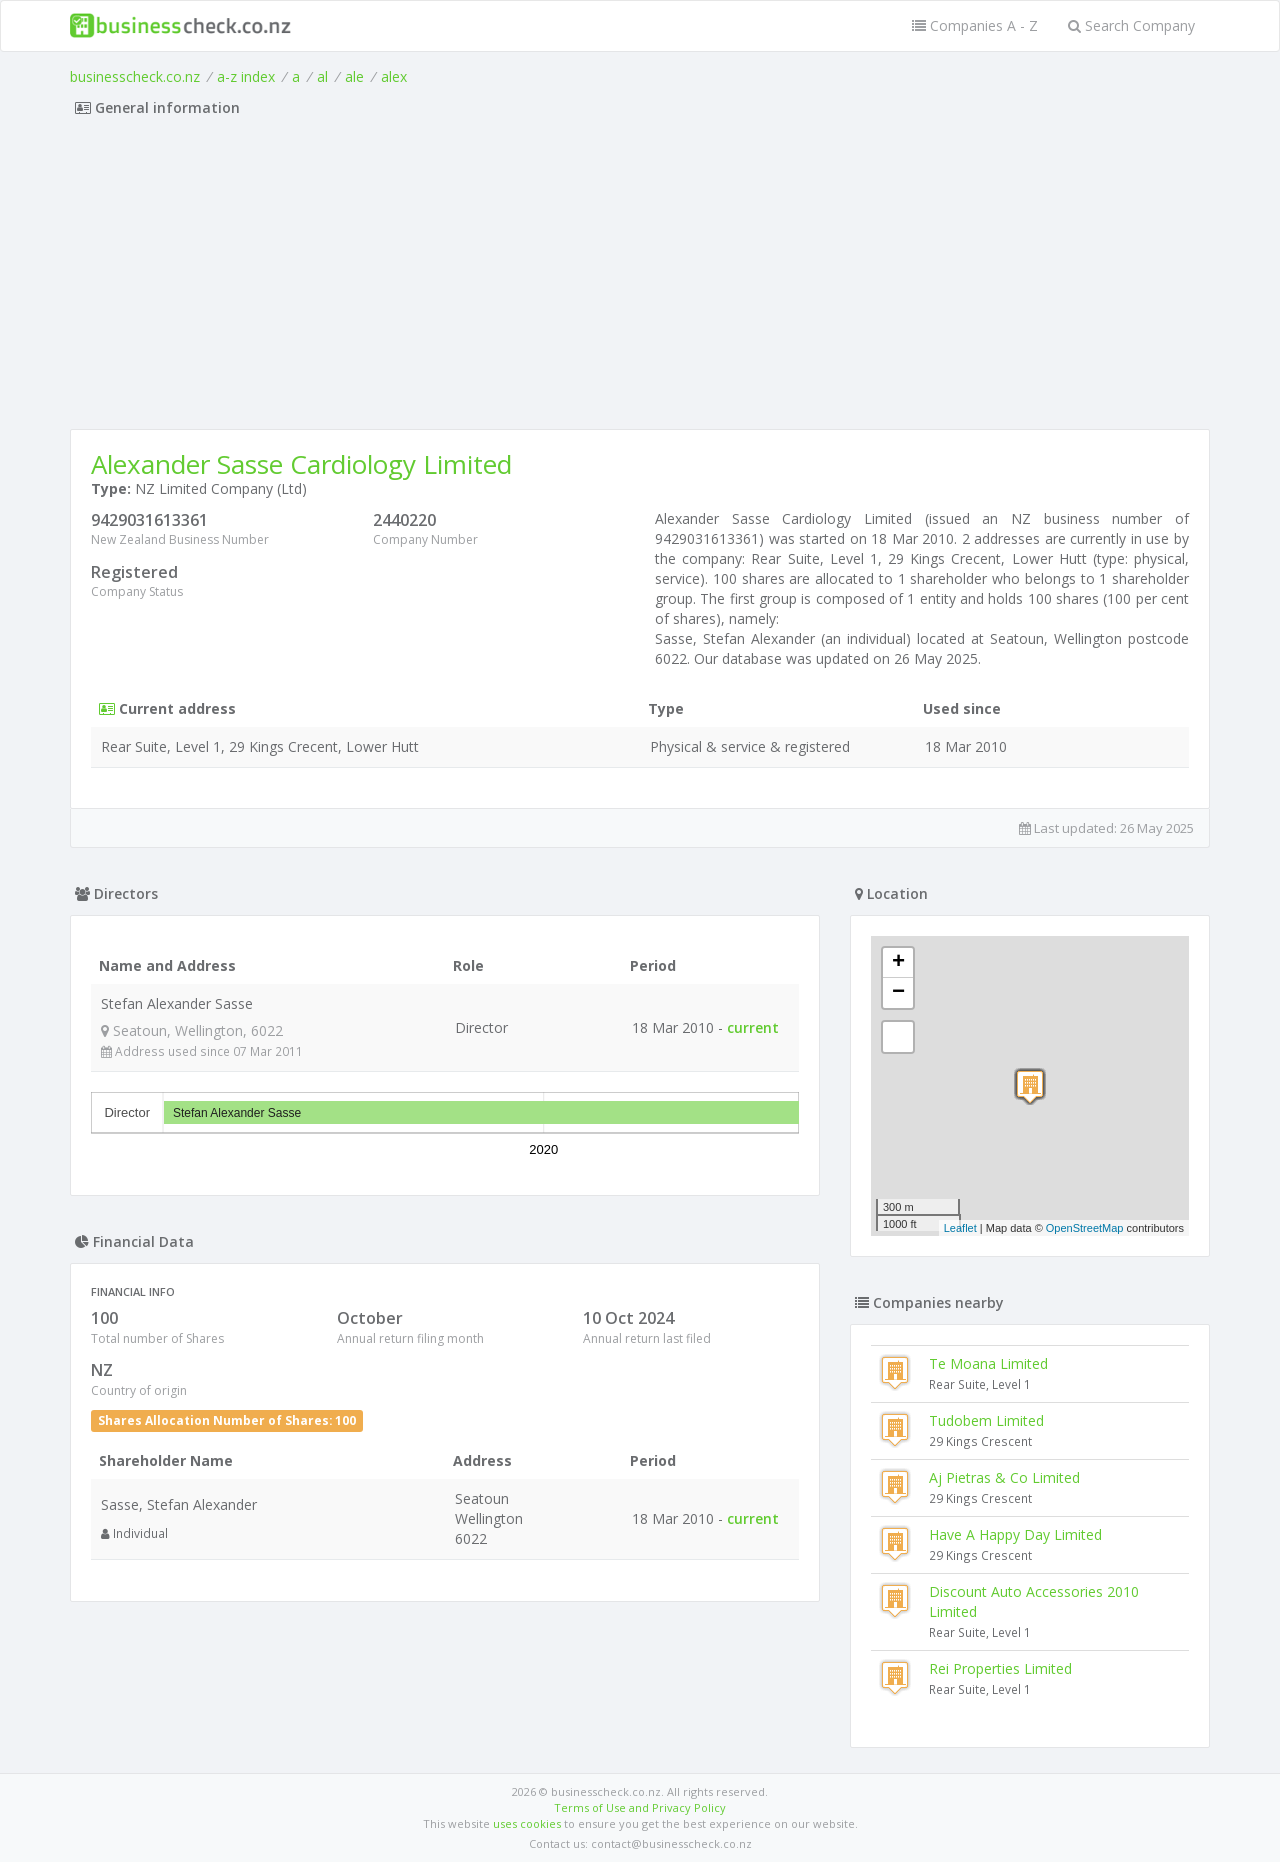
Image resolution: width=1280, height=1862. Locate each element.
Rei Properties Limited (1000, 1668)
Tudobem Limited (986, 1420)
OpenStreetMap (1085, 1228)
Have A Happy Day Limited (1015, 1534)
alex (394, 76)
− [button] (898, 993)
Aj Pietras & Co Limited (1004, 1477)
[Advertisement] (640, 279)
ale (354, 76)
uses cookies (527, 1823)
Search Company (1131, 25)
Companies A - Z (975, 25)
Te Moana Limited (988, 1363)
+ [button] (898, 963)
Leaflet (960, 1228)
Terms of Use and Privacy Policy (640, 1807)
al (322, 76)
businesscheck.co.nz (135, 76)
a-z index (246, 76)
